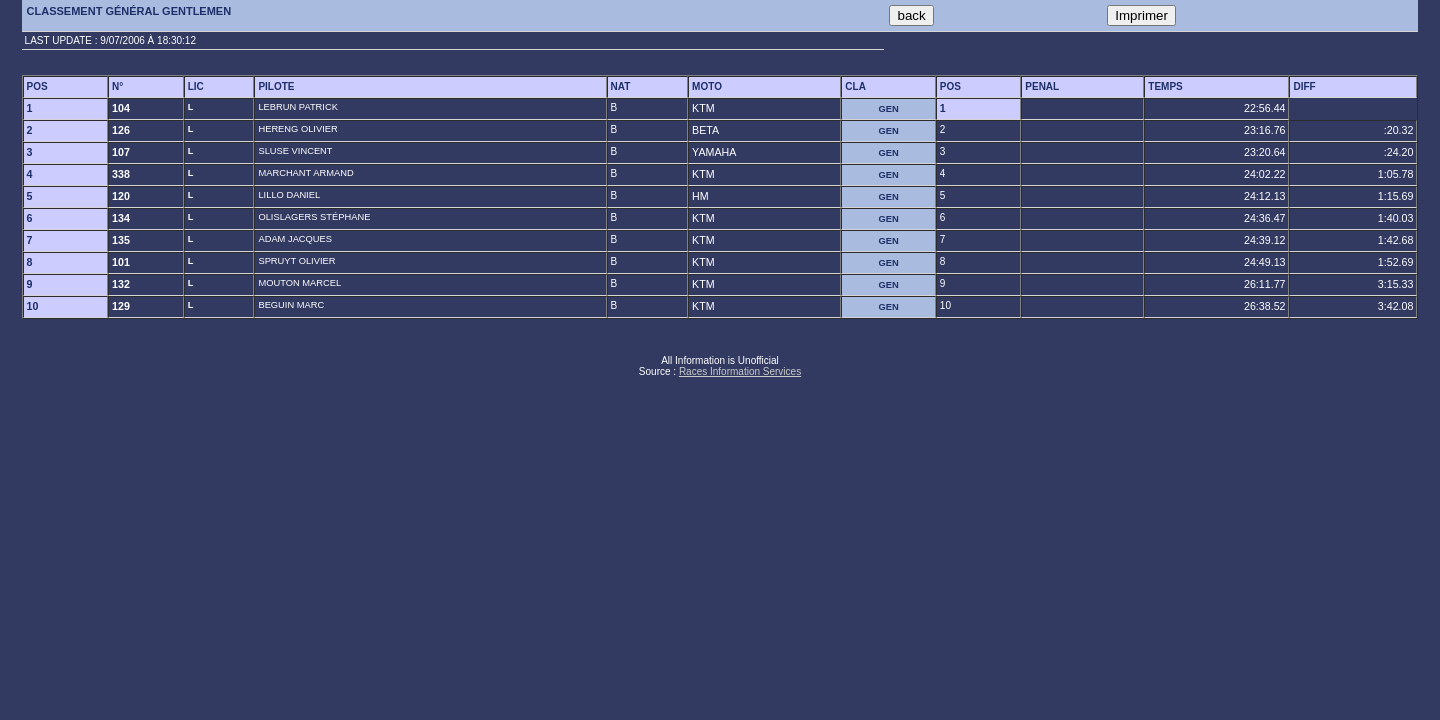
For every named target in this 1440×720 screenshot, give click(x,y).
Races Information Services (740, 371)
